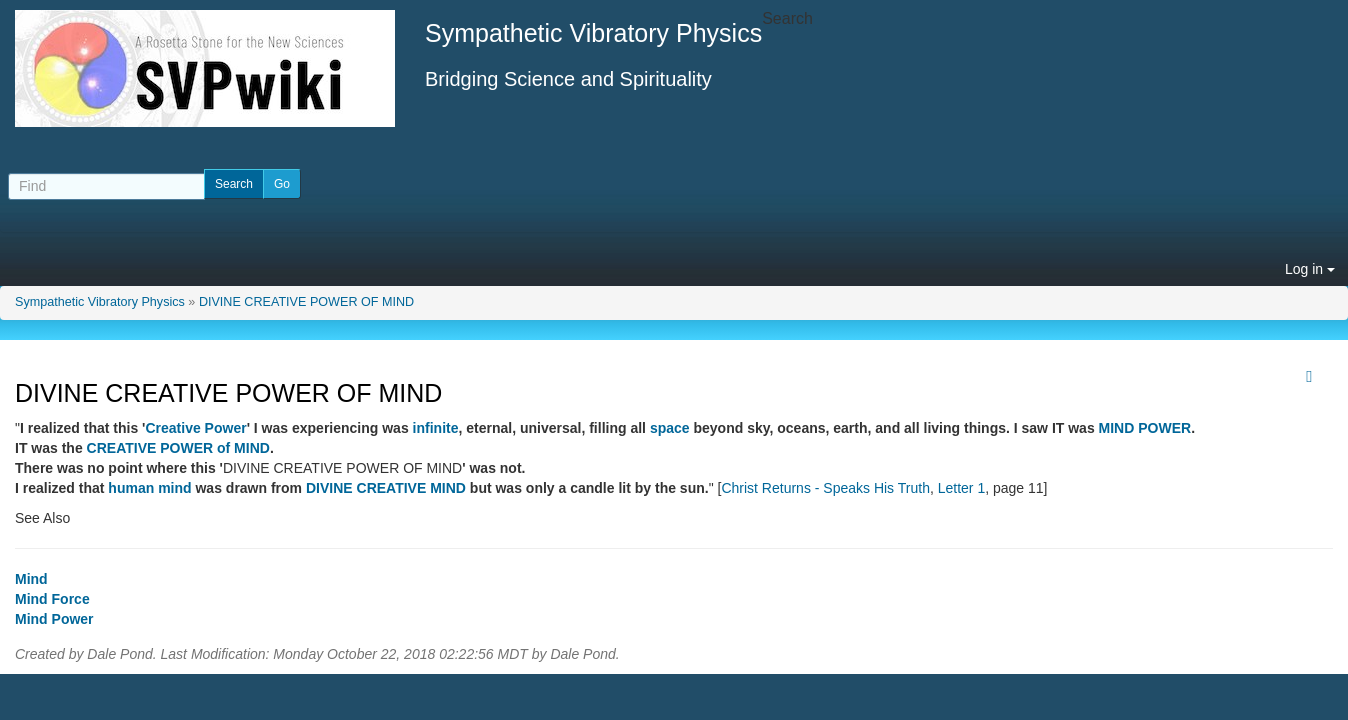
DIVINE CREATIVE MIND (386, 488)
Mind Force (52, 599)
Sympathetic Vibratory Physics (100, 302)
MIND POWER (1145, 428)
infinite (436, 428)
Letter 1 (961, 488)
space (670, 428)
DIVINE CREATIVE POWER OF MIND (306, 302)
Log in (1310, 269)
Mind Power (54, 619)
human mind (149, 488)
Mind (31, 579)
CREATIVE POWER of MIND (178, 448)
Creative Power (195, 428)
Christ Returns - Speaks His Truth (825, 488)
